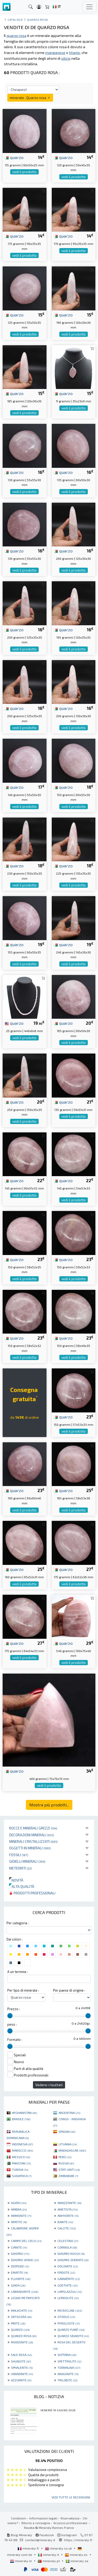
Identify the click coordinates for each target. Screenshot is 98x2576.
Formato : (14, 2039)
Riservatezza (70, 2518)
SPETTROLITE (69, 2361)
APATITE (19, 2222)
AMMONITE (21, 2215)
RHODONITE (22, 2342)
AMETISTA (67, 2209)
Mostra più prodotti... (49, 1804)
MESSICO (21, 2157)
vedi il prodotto (24, 172)
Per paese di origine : (69, 1990)
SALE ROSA (21, 2354)
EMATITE (19, 2272)
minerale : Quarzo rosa (30, 97)
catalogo (15, 19)
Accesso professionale (70, 2523)
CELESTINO (67, 2241)
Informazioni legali (43, 2518)
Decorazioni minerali (31, 1835)
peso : (12, 2024)
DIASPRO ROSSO (71, 2253)
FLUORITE (20, 2279)
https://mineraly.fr (78, 2540)
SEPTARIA (66, 2354)
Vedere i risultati (49, 2084)
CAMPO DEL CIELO (26, 2241)
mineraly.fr (29, 2548)
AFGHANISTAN (24, 2112)
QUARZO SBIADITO (73, 2336)
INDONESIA (22, 2144)
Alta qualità (21, 1886)
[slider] (10, 2015)
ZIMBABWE (68, 2176)
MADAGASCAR (72, 2150)
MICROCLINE (69, 2310)
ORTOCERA (21, 2317)
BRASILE (21, 2119)
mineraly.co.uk (59, 2548)
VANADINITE (22, 2374)
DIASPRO (20, 2253)
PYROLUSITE (68, 2323)
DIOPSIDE (20, 2266)
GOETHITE (67, 2285)
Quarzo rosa (37, 19)
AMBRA (19, 2209)
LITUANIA (68, 2144)
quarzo (14, 157)
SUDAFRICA (21, 2176)
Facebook (45, 2535)
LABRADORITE (24, 2291)
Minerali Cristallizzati (33, 1841)
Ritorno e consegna (35, 2523)
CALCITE (66, 2228)
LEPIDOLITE (68, 2298)
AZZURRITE (21, 2380)
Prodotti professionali (32, 1893)
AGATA (18, 2203)
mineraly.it (49, 2554)
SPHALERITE (22, 2367)
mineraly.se (77, 2561)
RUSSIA (66, 2163)
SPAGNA (67, 2131)
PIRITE (18, 2323)
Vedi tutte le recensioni (70, 2497)
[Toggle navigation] (89, 7)
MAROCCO (22, 2150)
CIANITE (19, 2247)
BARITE (65, 2222)
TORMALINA (68, 2367)
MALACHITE (21, 2310)
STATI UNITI (69, 2169)
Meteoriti (20, 1868)
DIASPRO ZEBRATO (73, 2260)
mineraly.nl (21, 2561)
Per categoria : (18, 1923)
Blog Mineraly (19, 2535)
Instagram (67, 2535)
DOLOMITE (67, 2266)
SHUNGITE (21, 2361)
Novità (16, 1880)
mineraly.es (76, 2554)
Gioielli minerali (27, 1861)
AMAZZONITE (69, 2203)
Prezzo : (13, 2009)
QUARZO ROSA (24, 2336)
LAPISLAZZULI (69, 2291)
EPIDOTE (66, 2272)
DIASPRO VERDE (25, 2260)
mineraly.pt (49, 2561)
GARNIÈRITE (68, 2279)
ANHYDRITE (67, 2215)
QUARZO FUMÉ (70, 2329)
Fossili (18, 1854)
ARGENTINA (69, 2112)
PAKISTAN (21, 2163)
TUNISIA (20, 2169)
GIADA (18, 2285)
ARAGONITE (67, 2374)
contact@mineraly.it (40, 2540)
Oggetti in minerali (30, 1848)
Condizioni (18, 2518)
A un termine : (17, 1972)
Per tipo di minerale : (23, 1990)
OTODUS (66, 2317)
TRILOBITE (67, 2380)
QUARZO (20, 2329)
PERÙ (65, 2157)
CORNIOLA (67, 2247)
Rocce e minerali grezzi (33, 1828)
